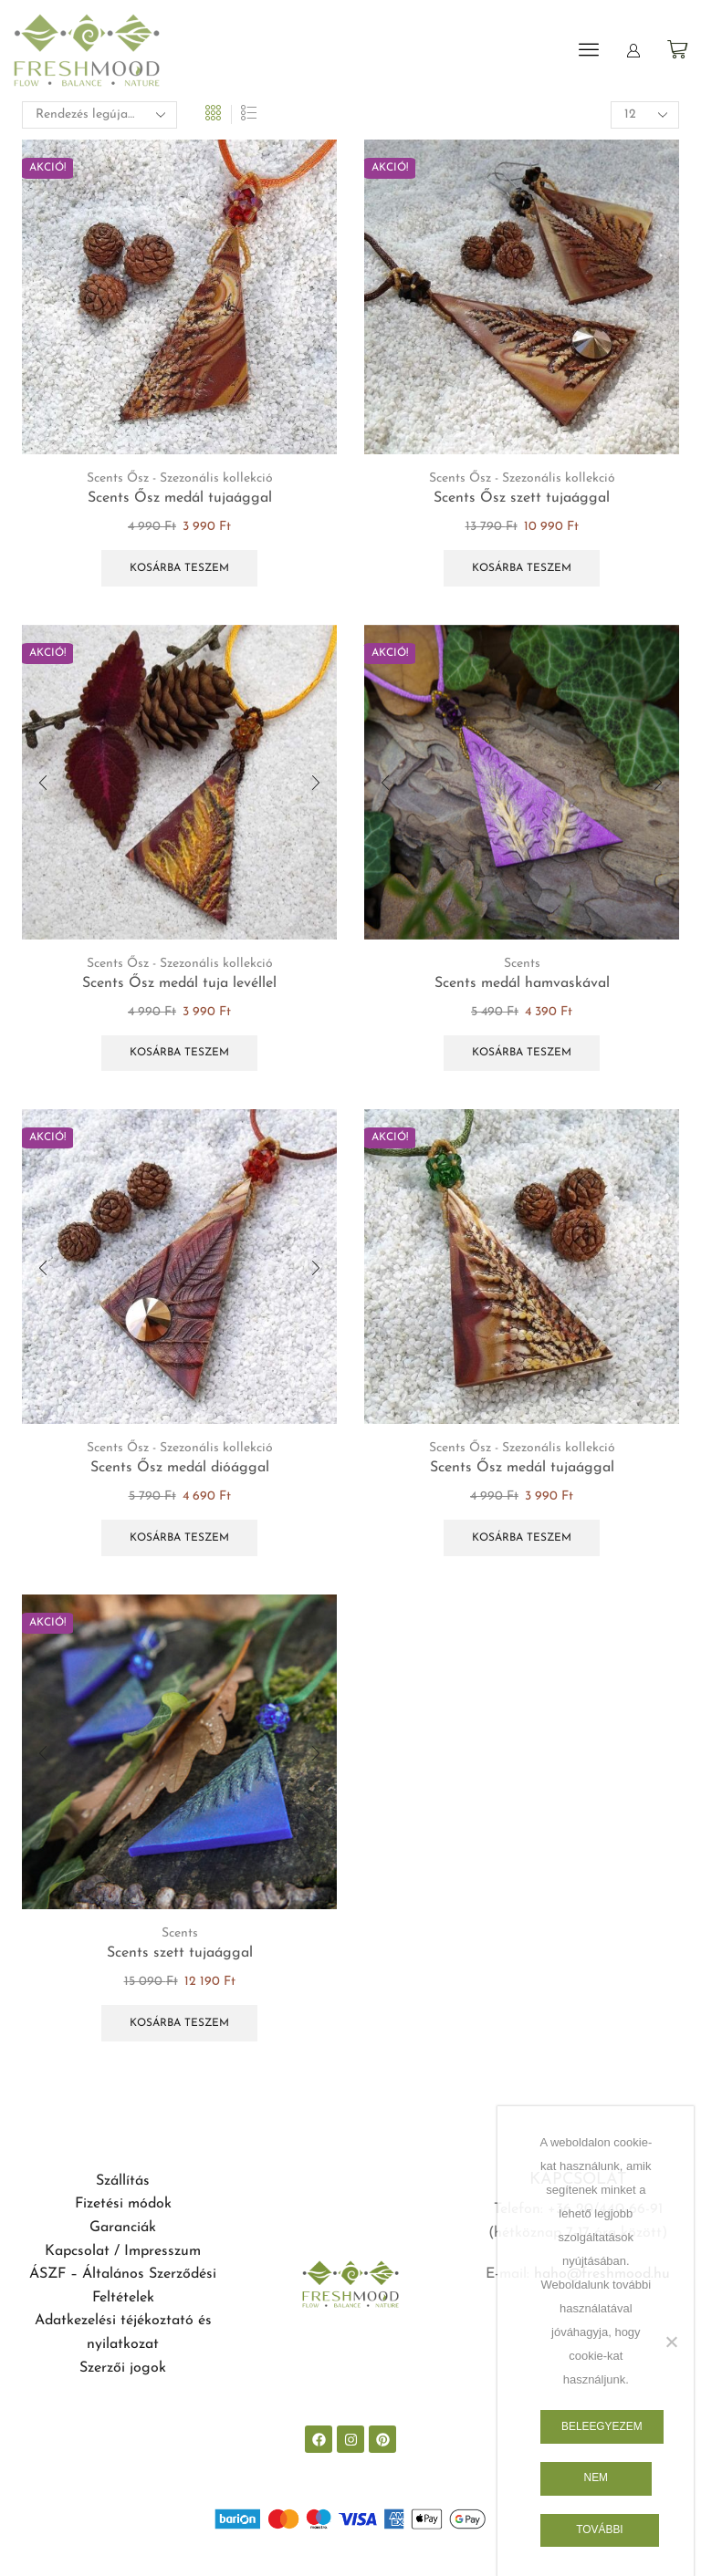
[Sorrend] (99, 115)
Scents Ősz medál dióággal (179, 1467)
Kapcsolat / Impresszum (123, 2251)
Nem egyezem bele (596, 2483)
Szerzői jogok (122, 2368)
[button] (589, 49)
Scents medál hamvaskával (522, 983)
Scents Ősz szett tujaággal (522, 498)
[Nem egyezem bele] (671, 2341)
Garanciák (122, 2227)
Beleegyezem (602, 2426)
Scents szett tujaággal (180, 1953)
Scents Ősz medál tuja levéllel (179, 983)
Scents (522, 964)
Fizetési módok (123, 2204)
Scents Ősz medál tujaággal (180, 498)
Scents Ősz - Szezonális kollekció (180, 478)
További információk (599, 2535)
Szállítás (123, 2181)
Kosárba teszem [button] (179, 568)
